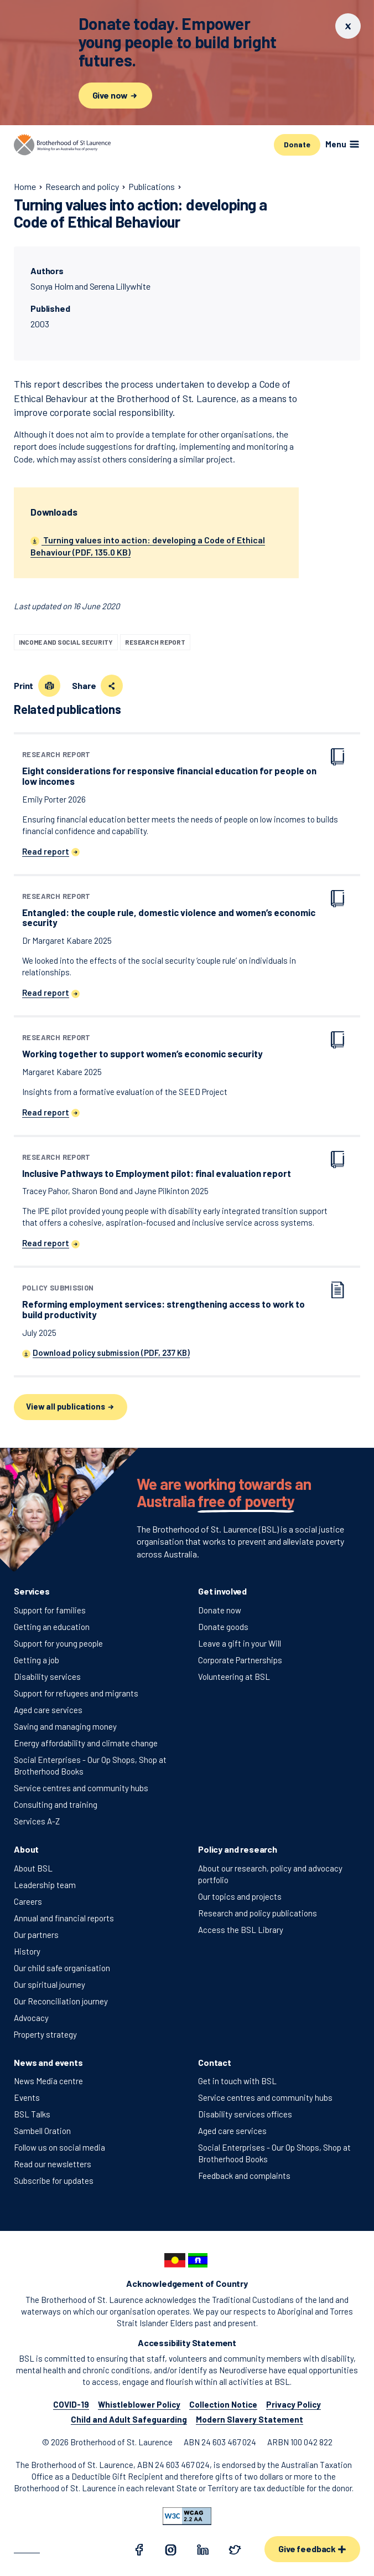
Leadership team (45, 1885)
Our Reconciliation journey (61, 2001)
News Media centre (48, 2081)
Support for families (50, 1610)
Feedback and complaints (244, 2176)
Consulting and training (55, 1804)
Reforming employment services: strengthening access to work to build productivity (173, 1302)
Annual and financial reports (64, 1918)
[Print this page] (49, 686)
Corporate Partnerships (240, 1660)
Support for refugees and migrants (76, 1693)
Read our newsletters (52, 2164)
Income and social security (66, 642)
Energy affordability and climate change (86, 1743)
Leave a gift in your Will (239, 1643)
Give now (115, 95)
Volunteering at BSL (234, 1677)
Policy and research (237, 1849)
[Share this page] (112, 686)
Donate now (219, 1610)
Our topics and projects (240, 1896)
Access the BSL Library (240, 1930)
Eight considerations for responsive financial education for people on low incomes (173, 768)
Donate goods (223, 1627)
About (26, 1849)
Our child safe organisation (62, 1968)
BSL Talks (32, 2114)
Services (32, 1591)
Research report (155, 642)
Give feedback (312, 2548)
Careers (28, 1901)
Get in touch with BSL (237, 2081)
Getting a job (36, 1660)
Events (27, 2097)
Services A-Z (37, 1821)
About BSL (33, 1868)
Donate (297, 144)
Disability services (47, 1677)
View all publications (70, 1406)
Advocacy (31, 2018)
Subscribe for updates (54, 2181)
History (27, 1951)
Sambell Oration (42, 2131)
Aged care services (48, 1710)
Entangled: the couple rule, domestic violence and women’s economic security (173, 910)
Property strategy (45, 2034)
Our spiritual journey (49, 1984)
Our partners (36, 1935)
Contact (214, 2062)
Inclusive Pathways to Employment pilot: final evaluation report (156, 1166)
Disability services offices (245, 2114)
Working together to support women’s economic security (142, 1046)
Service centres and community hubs (81, 1788)
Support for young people (58, 1643)
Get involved (222, 1591)
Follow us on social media (59, 2147)
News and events (48, 2062)
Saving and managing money (65, 1726)
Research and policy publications (257, 1913)
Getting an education (52, 1627)
